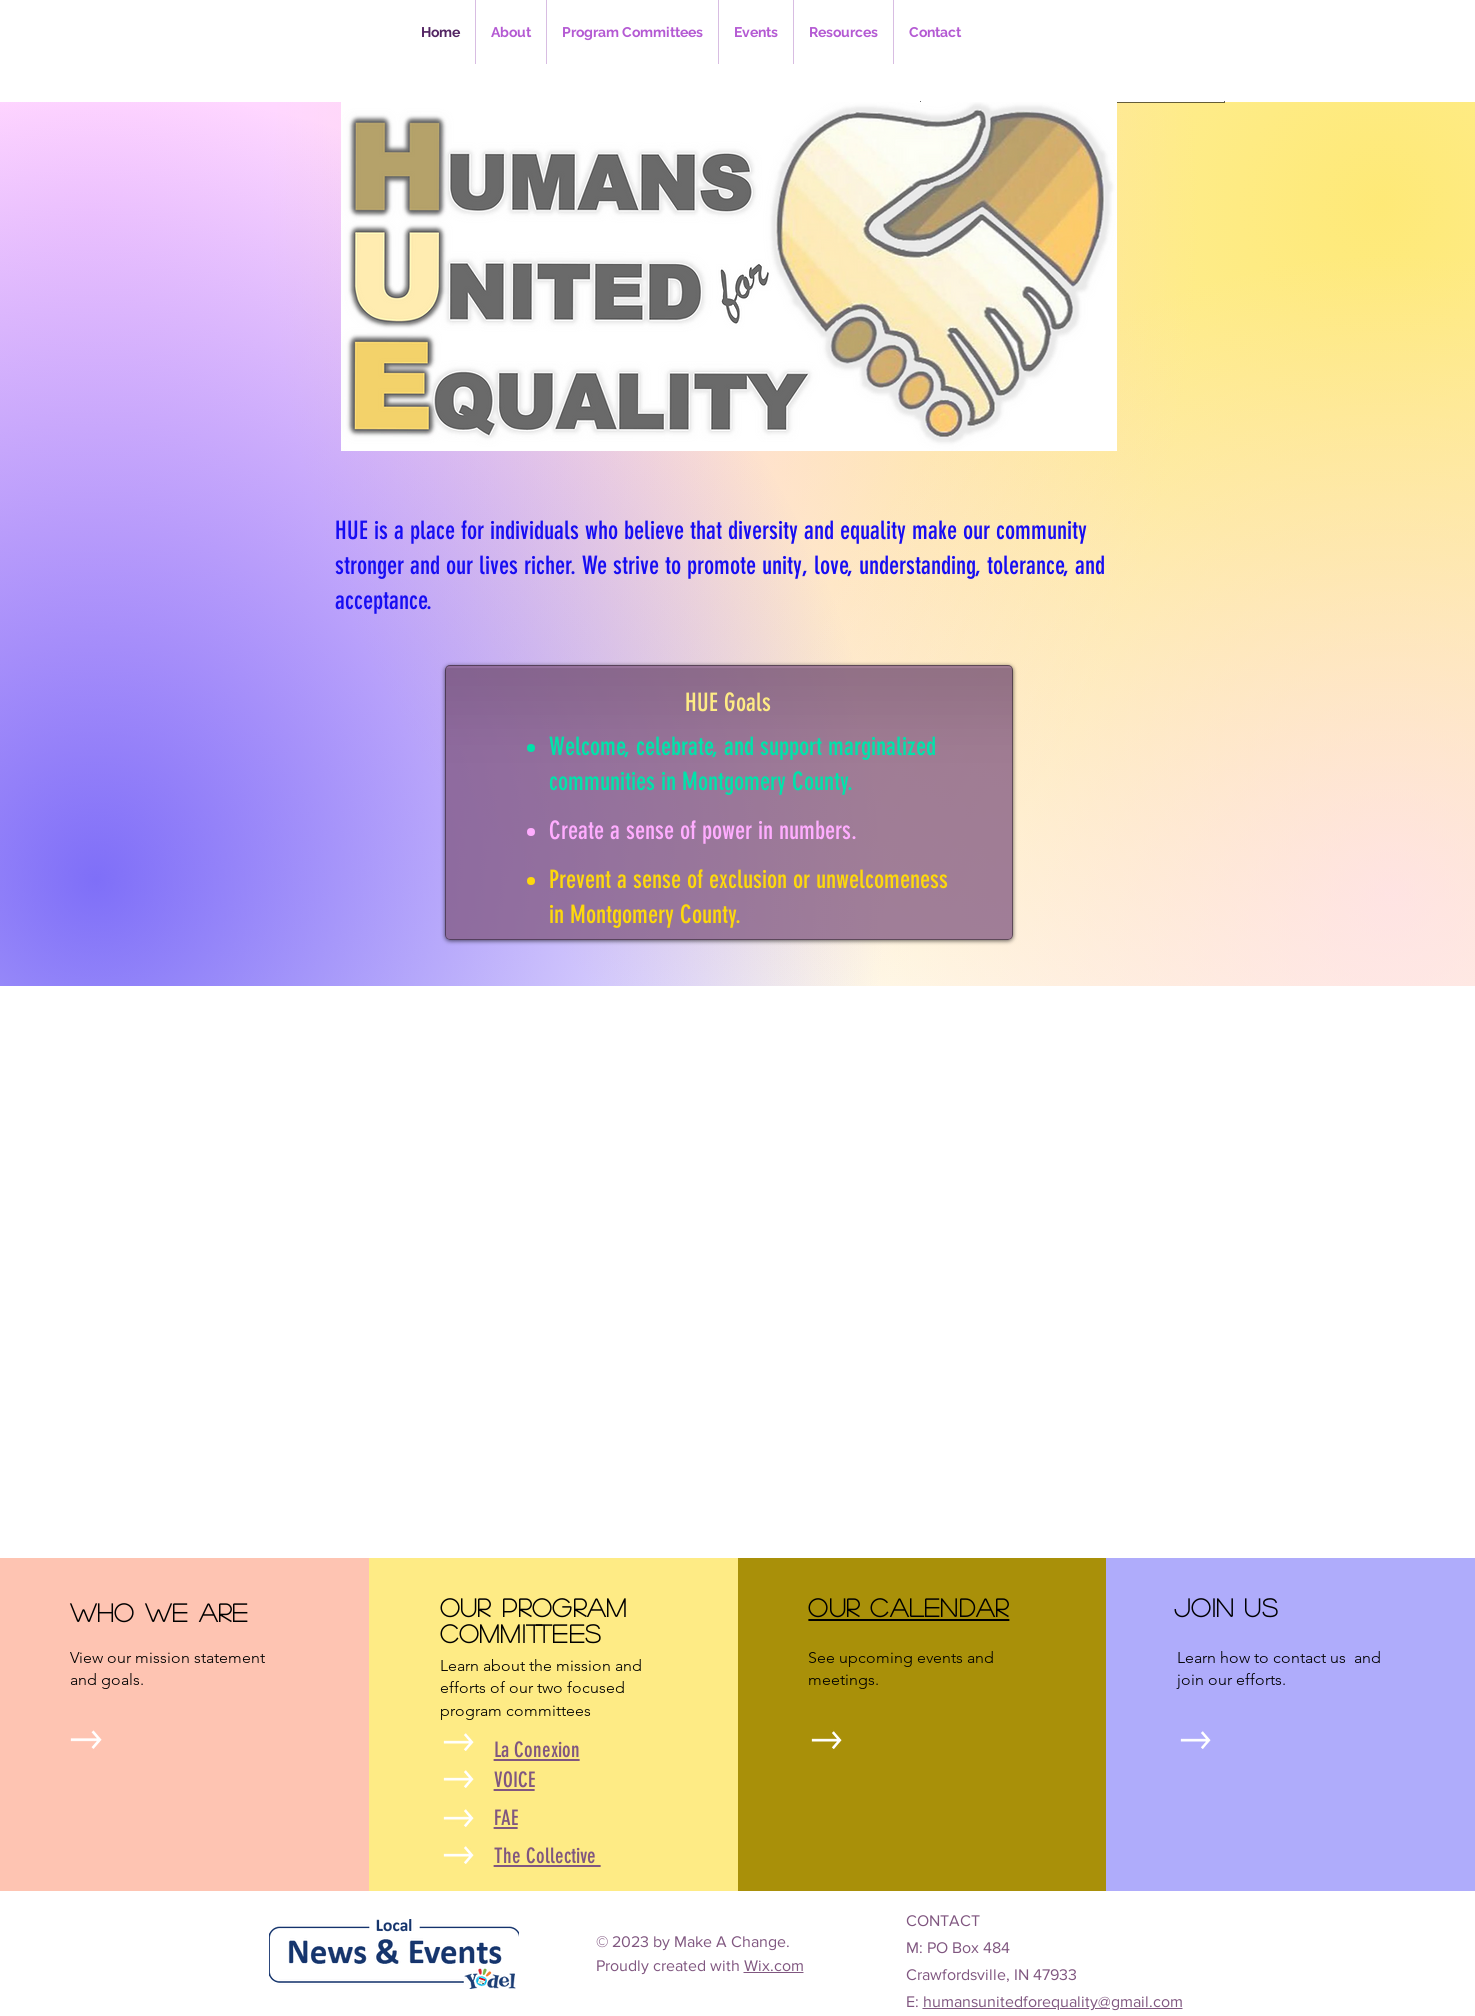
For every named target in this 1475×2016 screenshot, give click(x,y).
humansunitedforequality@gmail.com (1053, 2001)
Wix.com (774, 1965)
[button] (632, 32)
